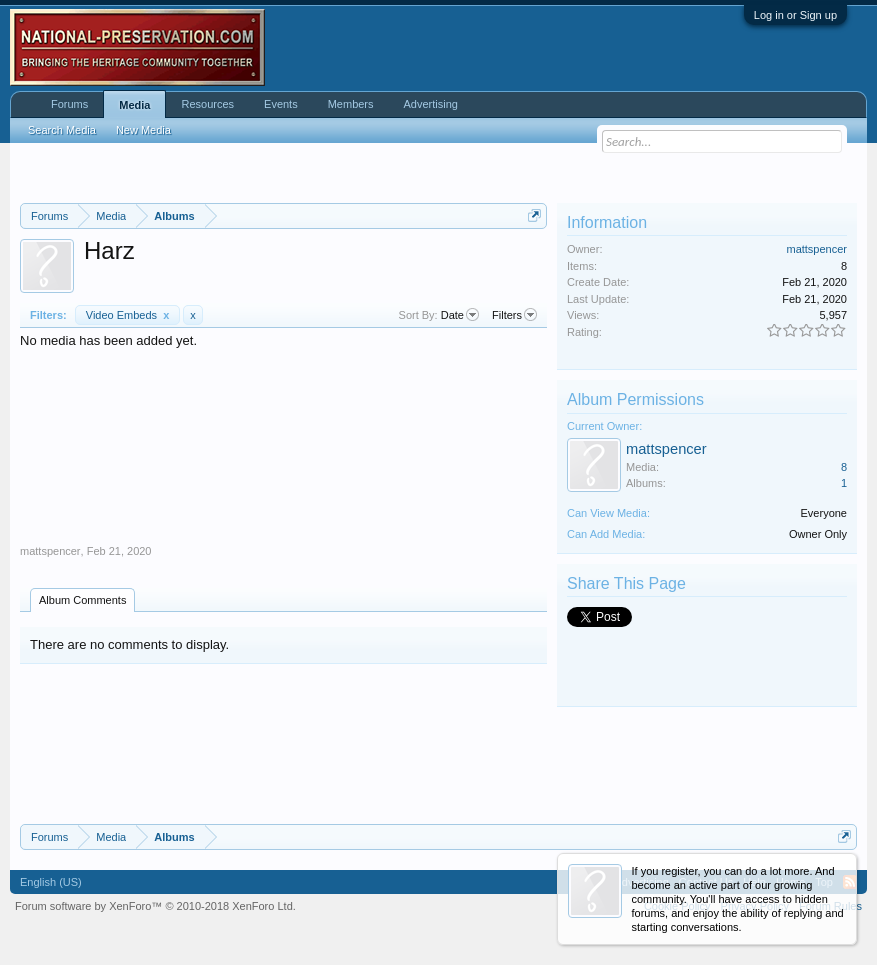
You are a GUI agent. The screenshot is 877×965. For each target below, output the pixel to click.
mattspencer (50, 551)
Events (281, 104)
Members (351, 104)
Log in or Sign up (795, 15)
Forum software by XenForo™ (155, 906)
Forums (69, 104)
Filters (514, 315)
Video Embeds (128, 315)
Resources (207, 104)
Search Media (62, 130)
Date (460, 315)
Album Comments (82, 600)
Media (134, 105)
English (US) (51, 882)
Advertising (431, 104)
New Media (143, 130)
